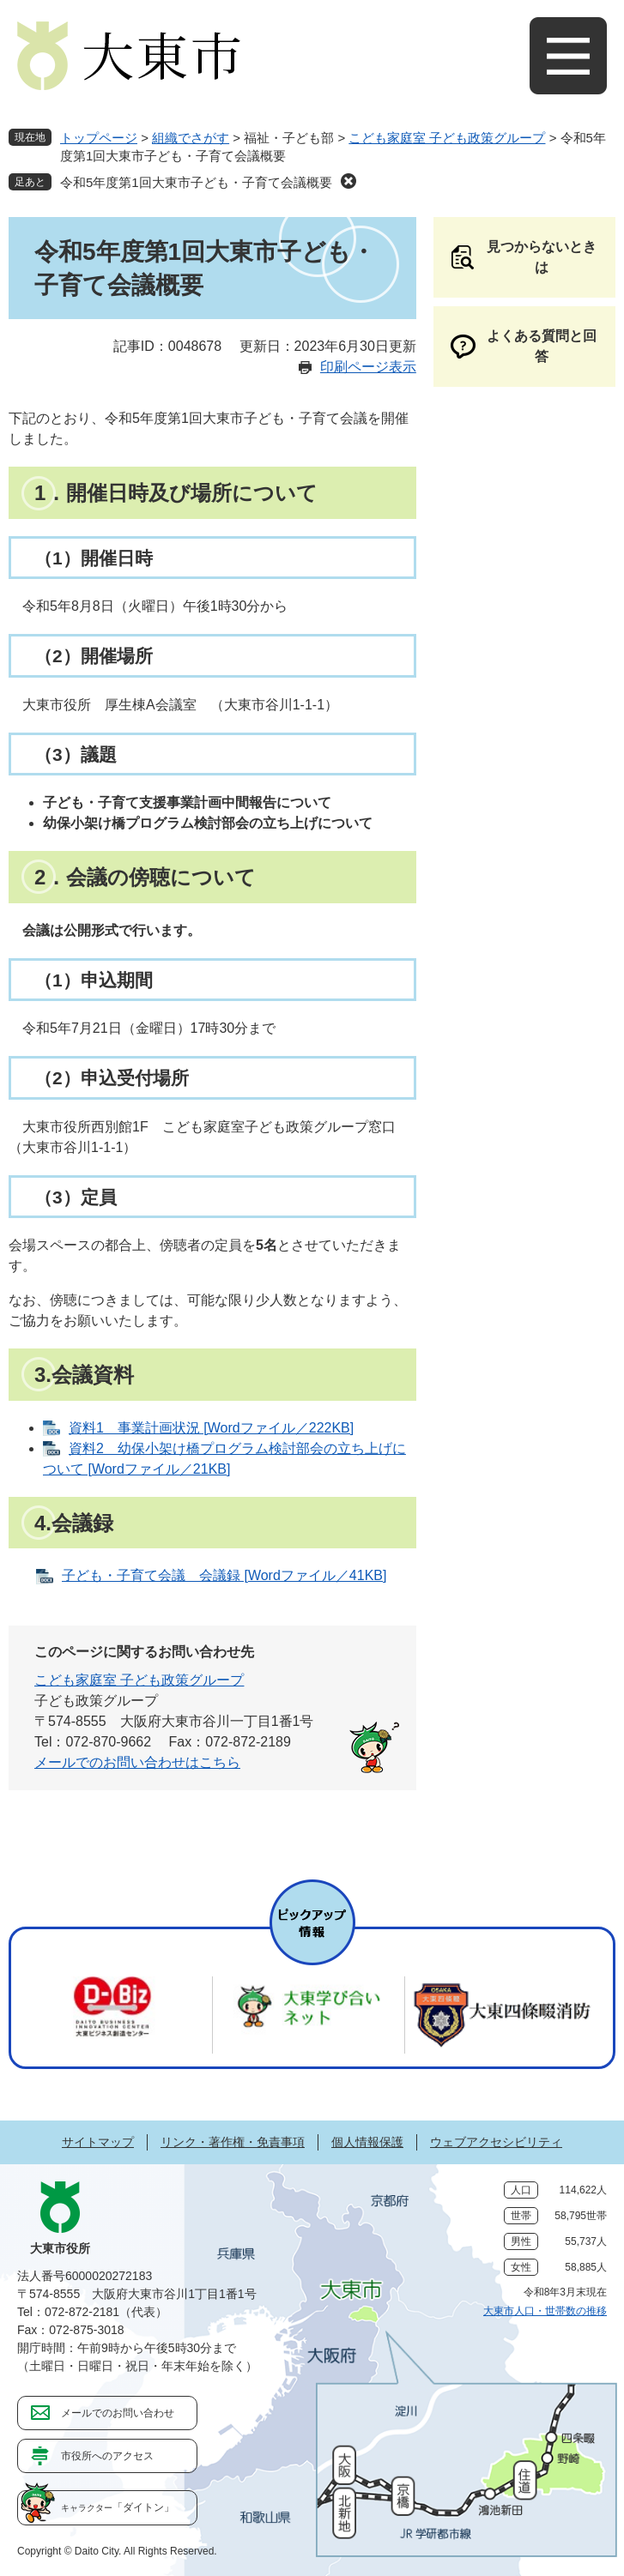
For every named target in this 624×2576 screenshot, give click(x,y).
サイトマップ (98, 2142)
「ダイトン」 (117, 2507)
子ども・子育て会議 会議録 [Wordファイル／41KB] (224, 1575)
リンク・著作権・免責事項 (233, 2142)
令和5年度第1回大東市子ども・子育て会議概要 (196, 182)
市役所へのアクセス (107, 2456)
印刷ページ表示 (368, 366)
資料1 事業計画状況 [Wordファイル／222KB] (211, 1428)
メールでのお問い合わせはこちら (137, 1762)
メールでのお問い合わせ (117, 2413)
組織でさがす (190, 137)
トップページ (98, 137)
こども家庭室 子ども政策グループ (446, 137)
